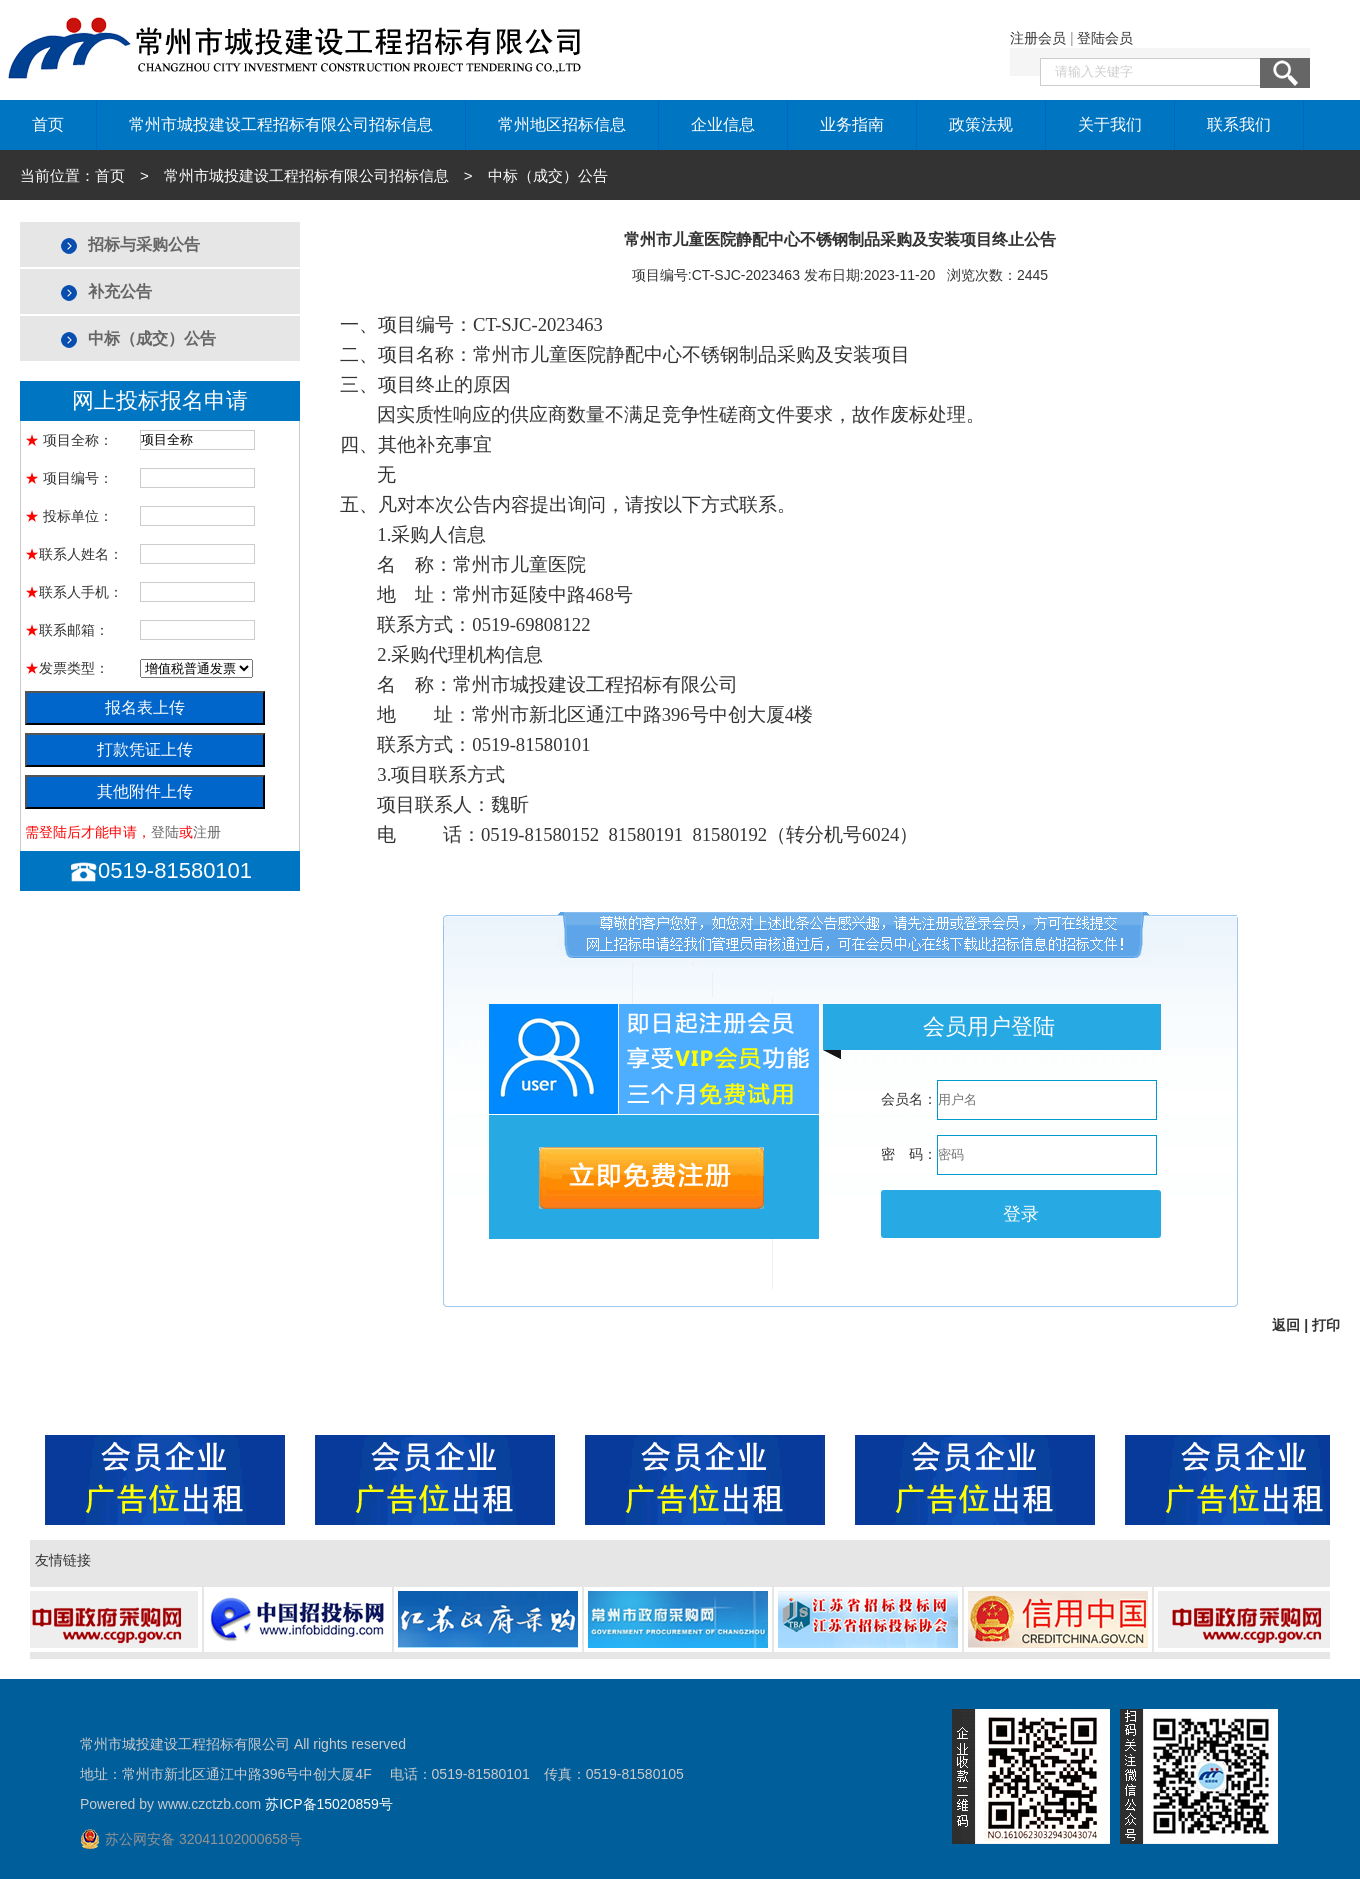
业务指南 (852, 124)
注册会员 (1038, 38)
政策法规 (981, 124)
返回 (1286, 1325)
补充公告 (120, 291)
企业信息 (723, 124)
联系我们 (1239, 124)
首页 (48, 124)
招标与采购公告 (144, 244)
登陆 (165, 832)
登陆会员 (1105, 38)
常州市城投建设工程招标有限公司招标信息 (281, 124)
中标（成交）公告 (152, 338)
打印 (1326, 1325)
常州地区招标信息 (562, 124)
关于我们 (1110, 124)
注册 (207, 832)
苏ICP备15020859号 (329, 1804)
